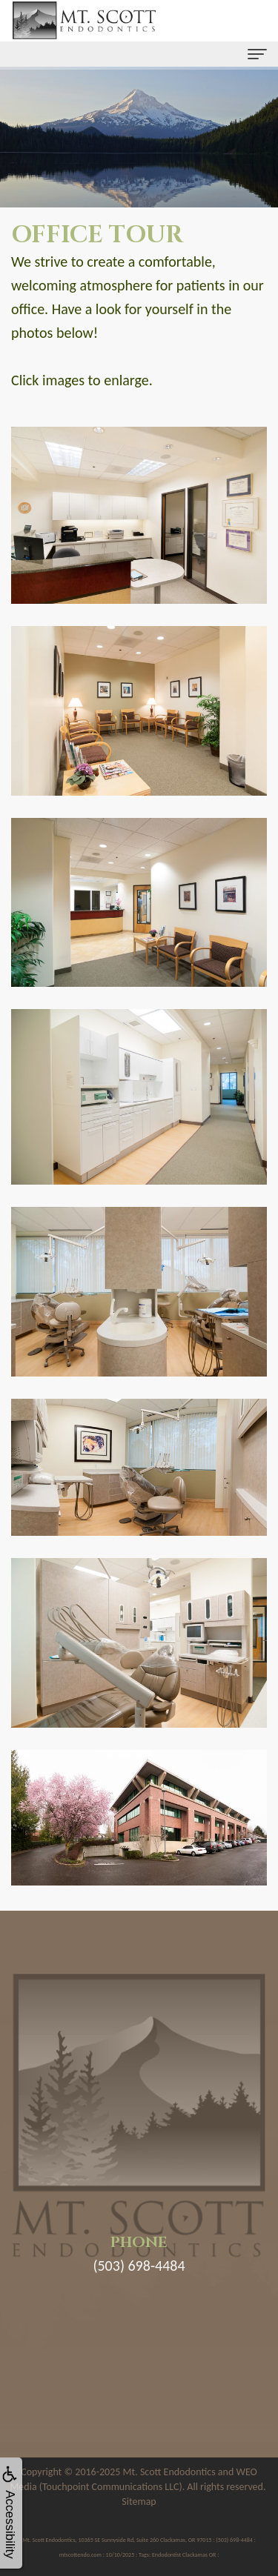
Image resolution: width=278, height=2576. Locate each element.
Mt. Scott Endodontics (169, 2472)
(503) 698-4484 (139, 2265)
